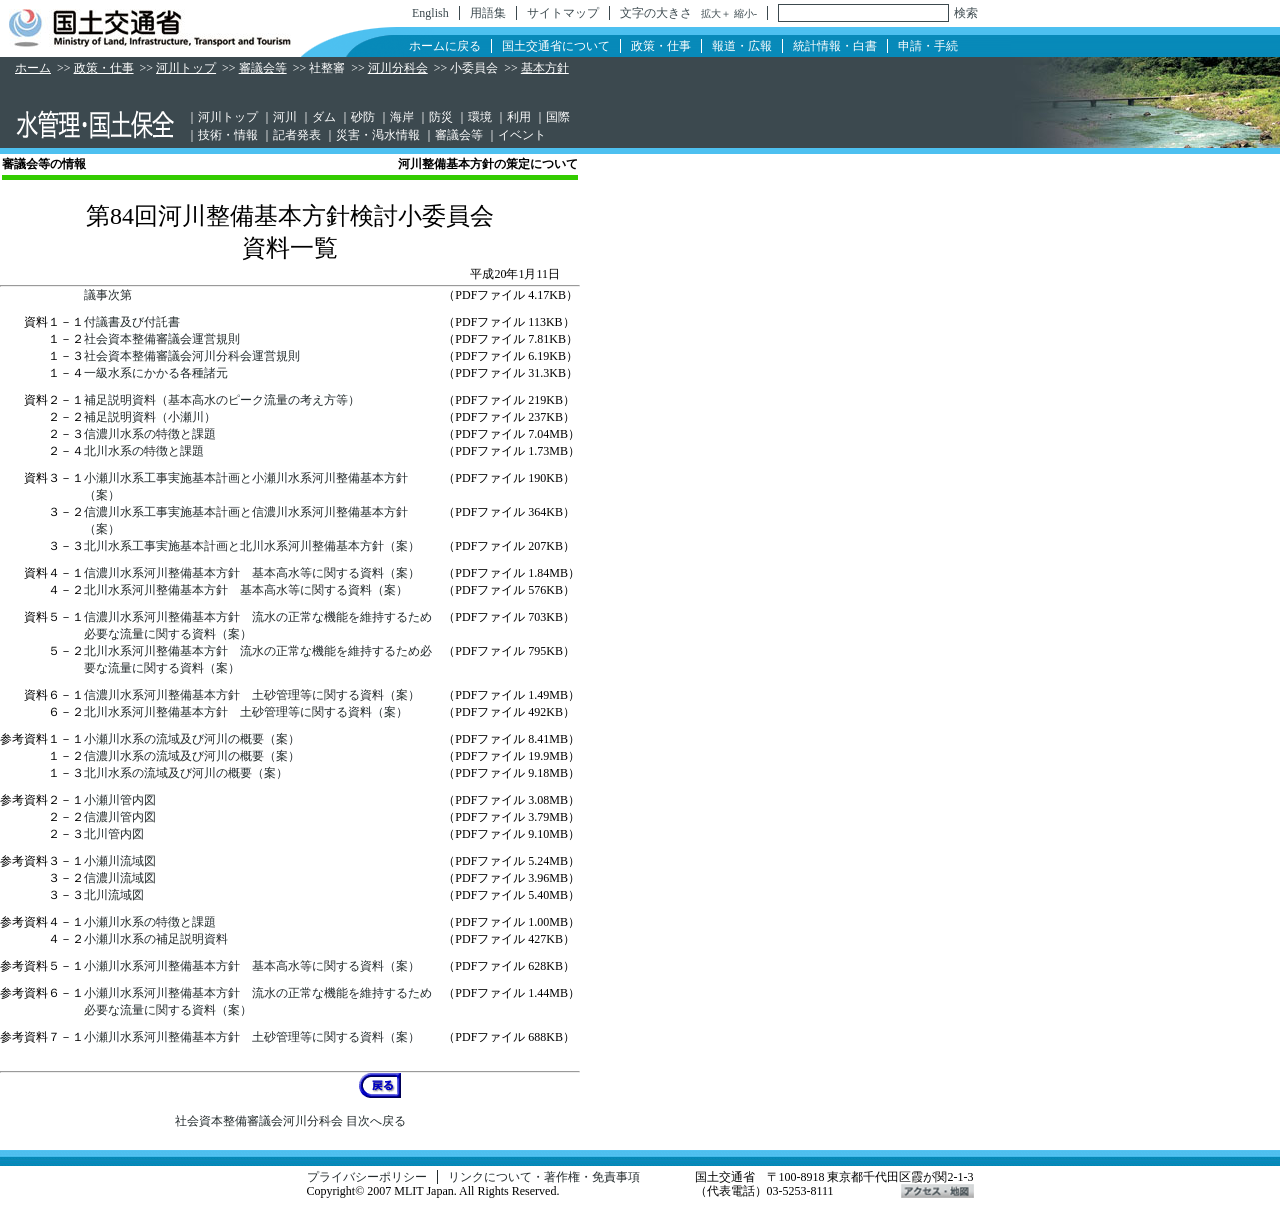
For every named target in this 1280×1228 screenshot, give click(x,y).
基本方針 (545, 68)
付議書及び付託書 (132, 322)
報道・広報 (742, 46)
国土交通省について (556, 46)
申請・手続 (928, 46)
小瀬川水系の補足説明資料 (156, 939)
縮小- (745, 13)
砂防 (363, 117)
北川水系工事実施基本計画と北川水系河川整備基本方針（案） (252, 546)
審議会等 (263, 68)
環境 (480, 117)
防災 (441, 117)
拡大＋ (716, 13)
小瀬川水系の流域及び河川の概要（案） (192, 739)
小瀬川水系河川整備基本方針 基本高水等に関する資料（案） (252, 966)
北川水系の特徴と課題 (144, 451)
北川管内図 (114, 834)
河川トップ (186, 68)
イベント (522, 135)
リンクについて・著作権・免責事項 (544, 1177)
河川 (285, 117)
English (430, 13)
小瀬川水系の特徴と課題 (150, 922)
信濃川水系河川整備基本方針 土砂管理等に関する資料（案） (252, 695)
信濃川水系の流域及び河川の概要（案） (192, 756)
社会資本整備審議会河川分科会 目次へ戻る (290, 1121)
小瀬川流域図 (120, 861)
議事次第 (108, 295)
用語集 (488, 13)
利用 (519, 117)
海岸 (402, 117)
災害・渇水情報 (378, 135)
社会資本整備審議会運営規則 (162, 339)
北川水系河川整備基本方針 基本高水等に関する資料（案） (246, 590)
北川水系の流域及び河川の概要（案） (186, 773)
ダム (324, 117)
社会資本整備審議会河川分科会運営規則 (192, 356)
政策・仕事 (661, 46)
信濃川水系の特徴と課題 (150, 434)
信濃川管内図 (120, 817)
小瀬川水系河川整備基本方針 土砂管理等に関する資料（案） (252, 1037)
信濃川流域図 (120, 878)
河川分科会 (398, 68)
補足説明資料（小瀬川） (150, 417)
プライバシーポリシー (367, 1177)
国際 (558, 117)
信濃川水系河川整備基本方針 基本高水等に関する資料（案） (252, 573)
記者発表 (297, 135)
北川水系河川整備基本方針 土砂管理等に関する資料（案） (246, 712)
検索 (966, 13)
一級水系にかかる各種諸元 (156, 373)
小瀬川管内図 (120, 800)
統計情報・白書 (835, 46)
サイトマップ (563, 13)
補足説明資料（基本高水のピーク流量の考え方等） (222, 400)
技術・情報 (228, 135)
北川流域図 (114, 895)
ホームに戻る (445, 46)
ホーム (33, 68)
